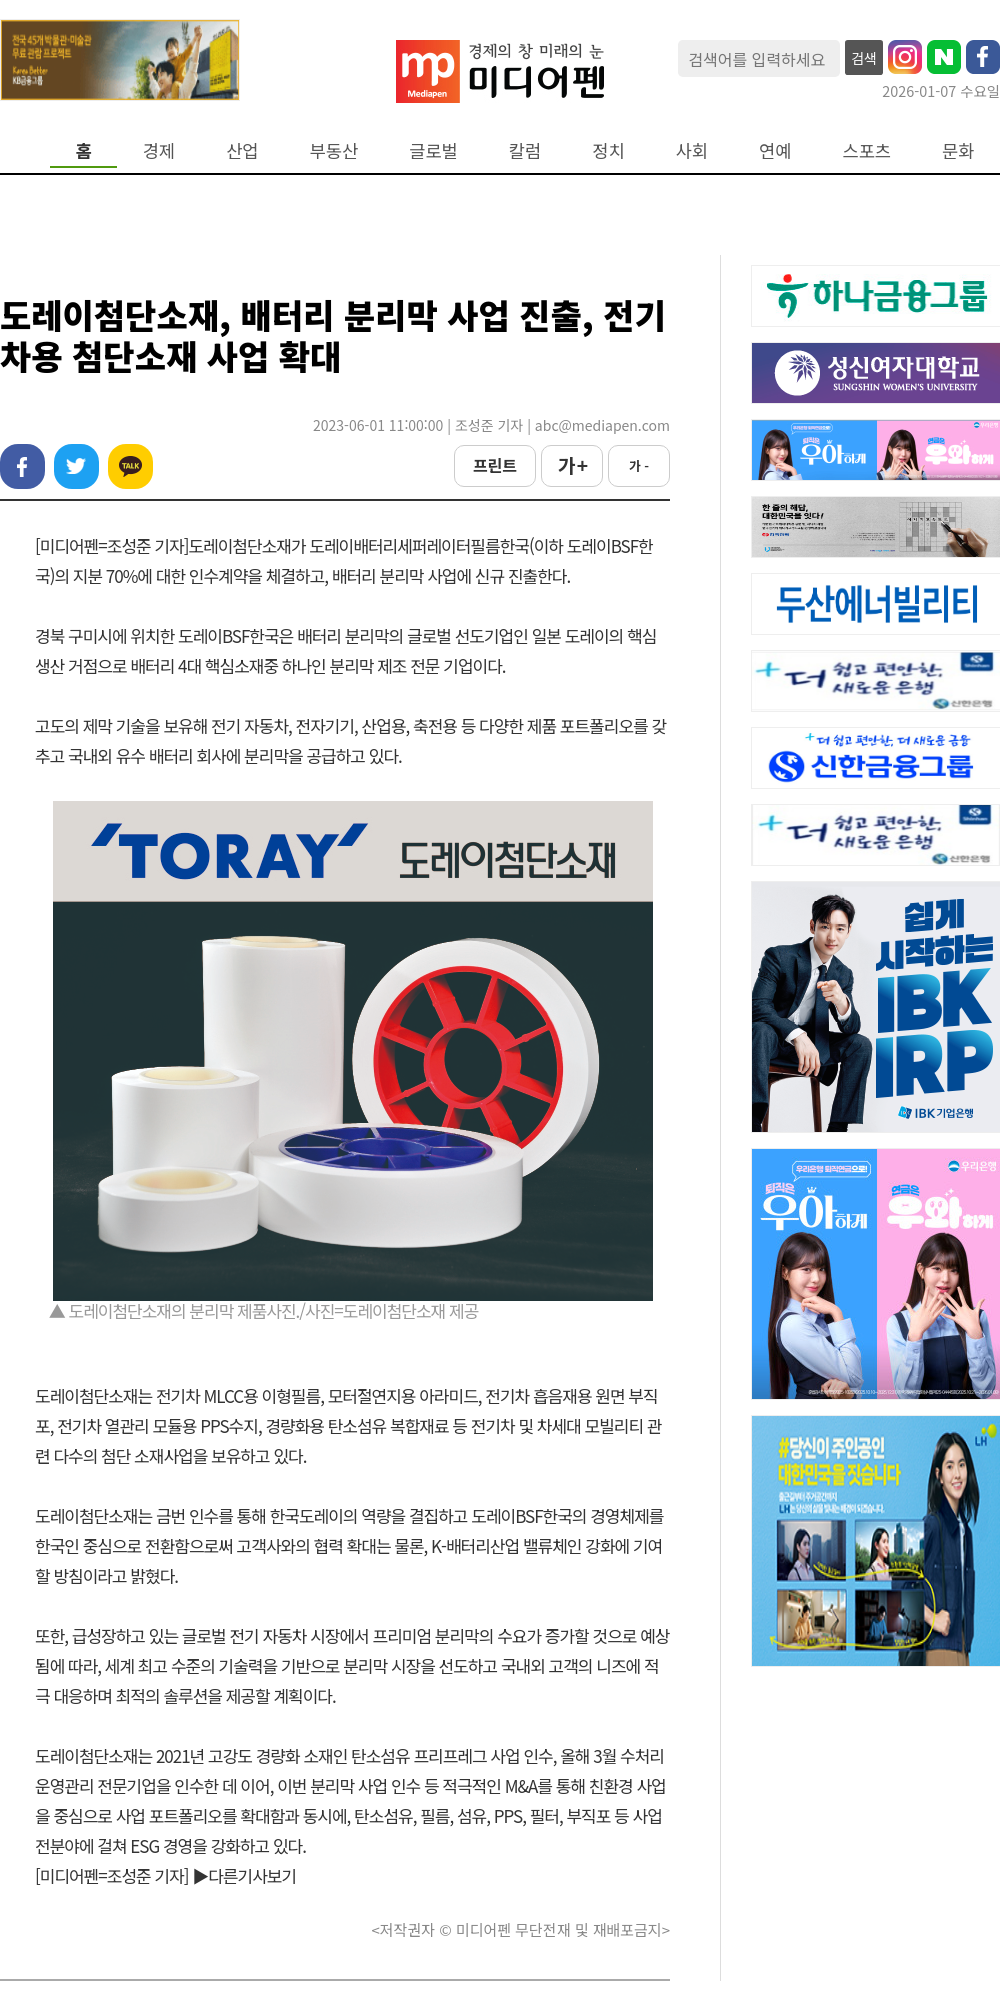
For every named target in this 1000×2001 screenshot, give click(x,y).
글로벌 (433, 150)
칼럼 (525, 150)
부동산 (334, 150)
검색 (864, 58)
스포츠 (867, 150)
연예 (775, 150)
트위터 (76, 466)
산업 (242, 150)
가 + (572, 465)
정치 (608, 150)
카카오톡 (130, 466)
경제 (159, 150)
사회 (692, 150)
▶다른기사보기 (244, 1875)
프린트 (495, 465)
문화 (958, 150)
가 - (639, 465)
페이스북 (22, 466)
